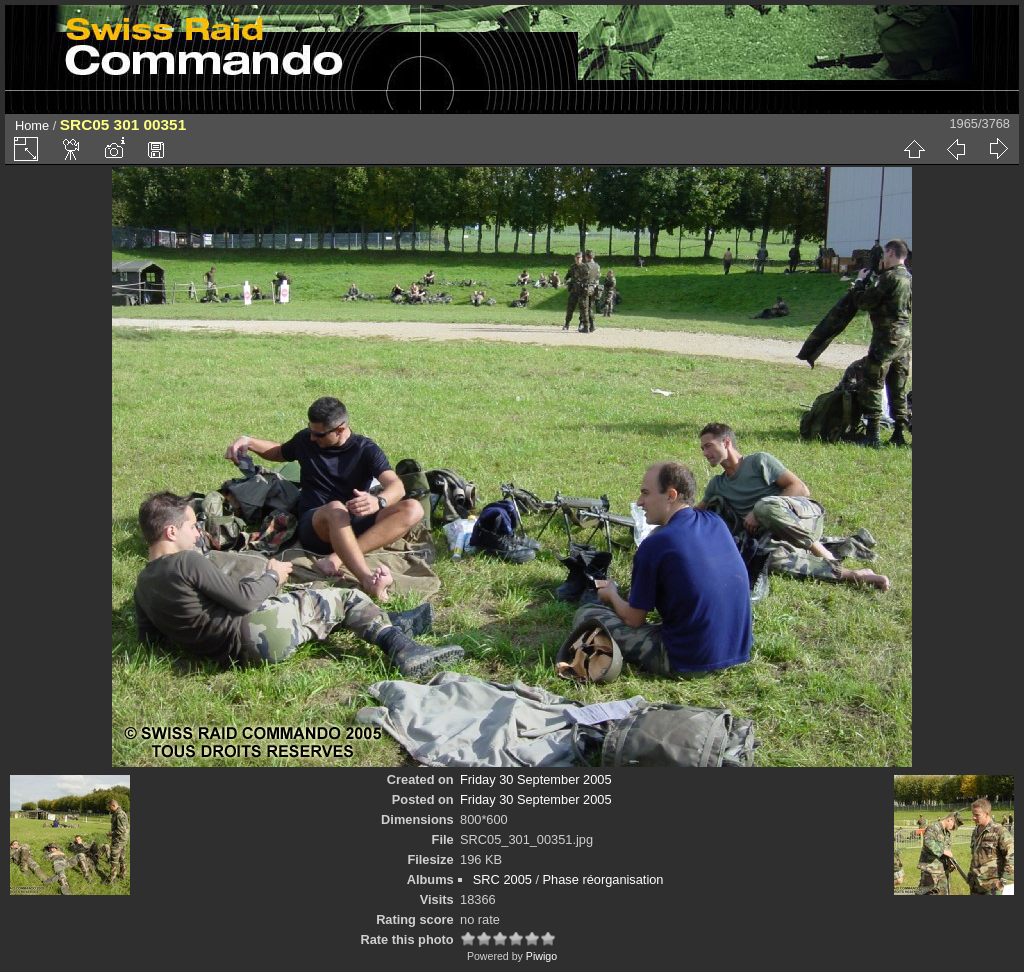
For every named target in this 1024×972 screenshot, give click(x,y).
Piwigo (541, 956)
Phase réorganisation (603, 879)
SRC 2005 (502, 879)
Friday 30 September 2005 (536, 779)
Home (32, 125)
